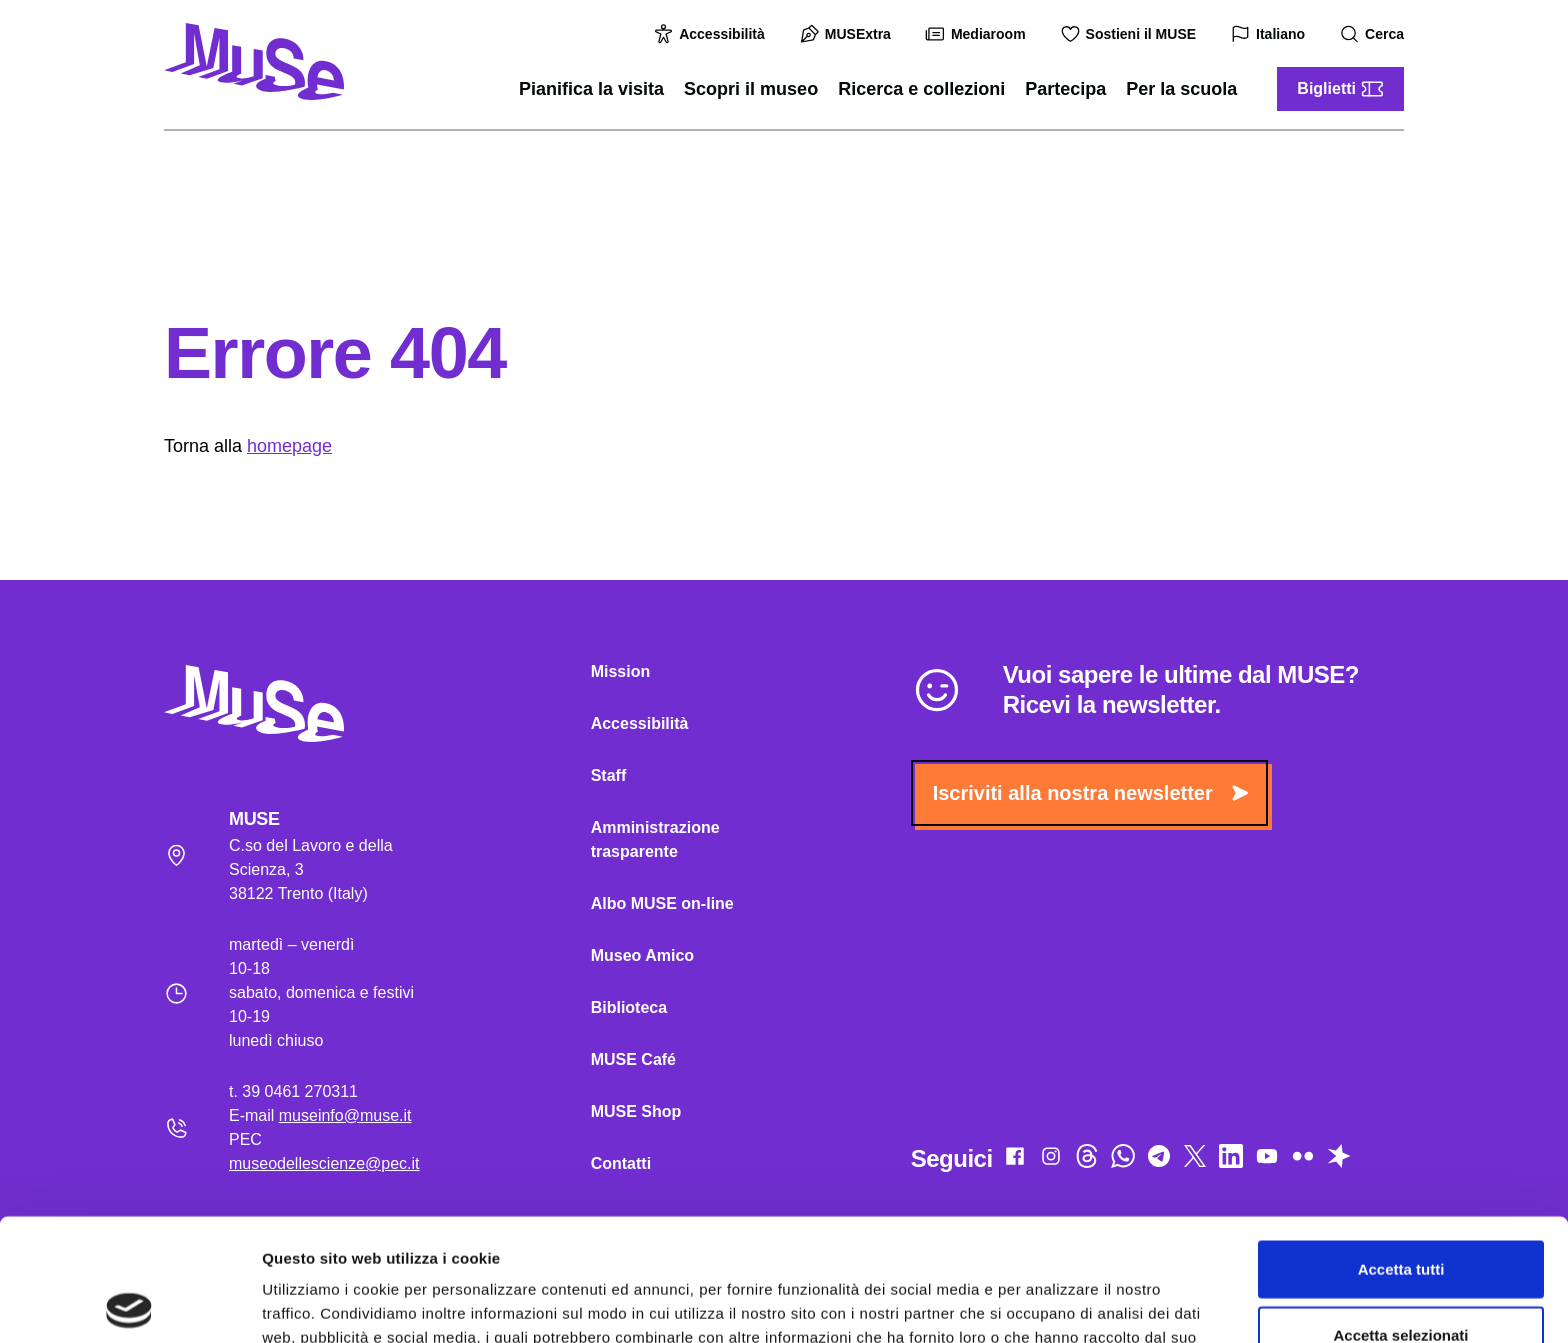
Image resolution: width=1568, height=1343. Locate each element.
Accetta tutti (1401, 1146)
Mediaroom (978, 34)
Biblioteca (629, 1007)
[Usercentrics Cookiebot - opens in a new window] (129, 1304)
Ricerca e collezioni (921, 89)
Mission (621, 671)
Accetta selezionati (1400, 1212)
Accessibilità (712, 34)
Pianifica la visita (591, 89)
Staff (609, 775)
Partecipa (1065, 89)
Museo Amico (642, 955)
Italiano (1270, 34)
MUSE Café (633, 1059)
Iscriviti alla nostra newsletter (1090, 793)
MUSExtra (848, 34)
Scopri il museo (751, 89)
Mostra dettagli (1052, 1303)
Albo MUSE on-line (662, 903)
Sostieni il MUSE (1131, 34)
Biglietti (1340, 89)
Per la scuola (1181, 89)
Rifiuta (1401, 1277)
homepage (289, 446)
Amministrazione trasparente (655, 839)
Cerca (1374, 34)
